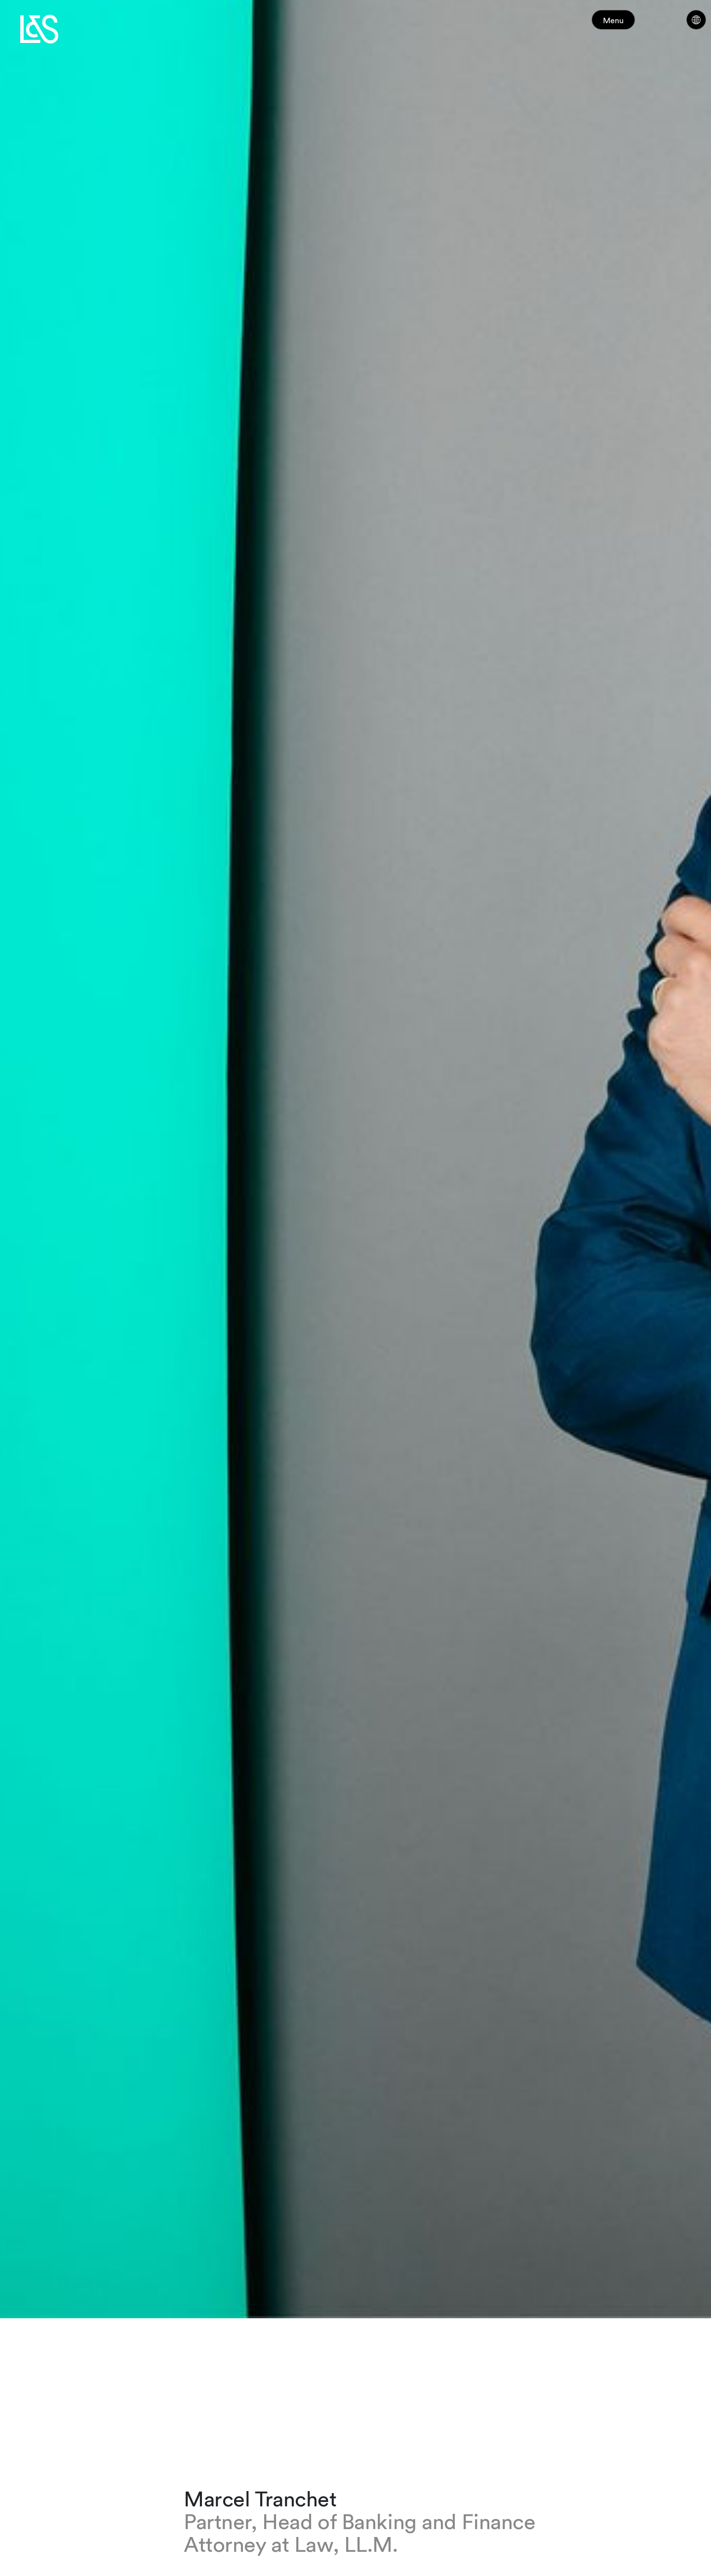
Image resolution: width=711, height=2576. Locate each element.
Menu (631, 24)
